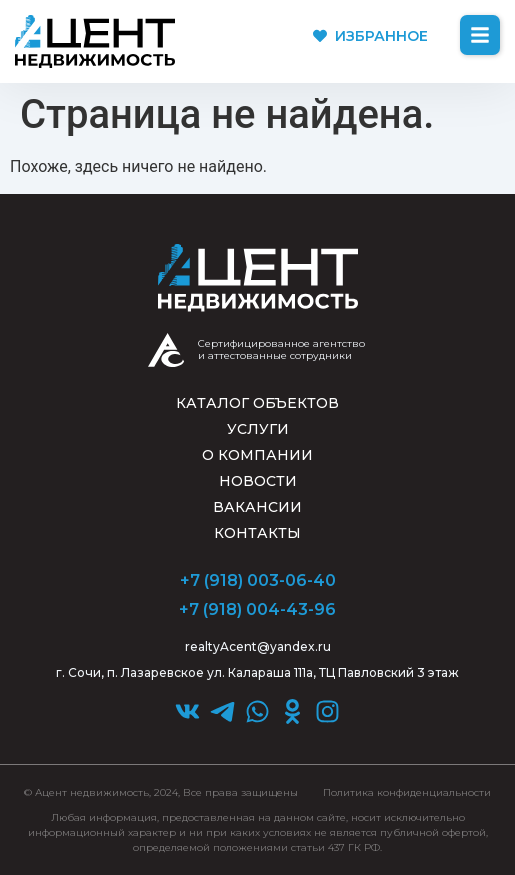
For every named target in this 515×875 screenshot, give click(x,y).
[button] (480, 35)
